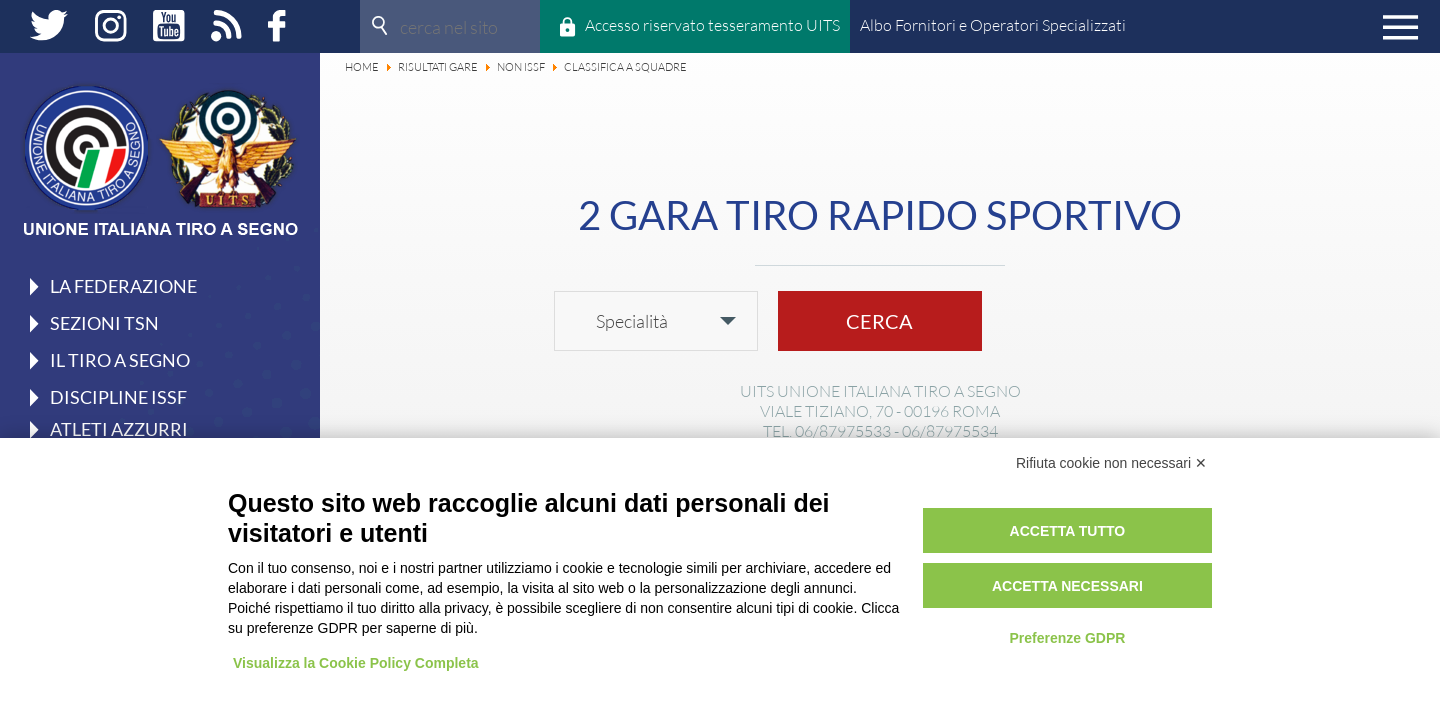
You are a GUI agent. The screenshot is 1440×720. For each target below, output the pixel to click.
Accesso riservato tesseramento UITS (712, 25)
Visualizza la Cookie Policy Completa (356, 663)
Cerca (879, 321)
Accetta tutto (1068, 531)
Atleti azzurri (119, 429)
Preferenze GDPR (1067, 638)
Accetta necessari (1067, 586)
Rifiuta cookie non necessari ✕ (1111, 463)
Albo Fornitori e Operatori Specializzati (993, 25)
